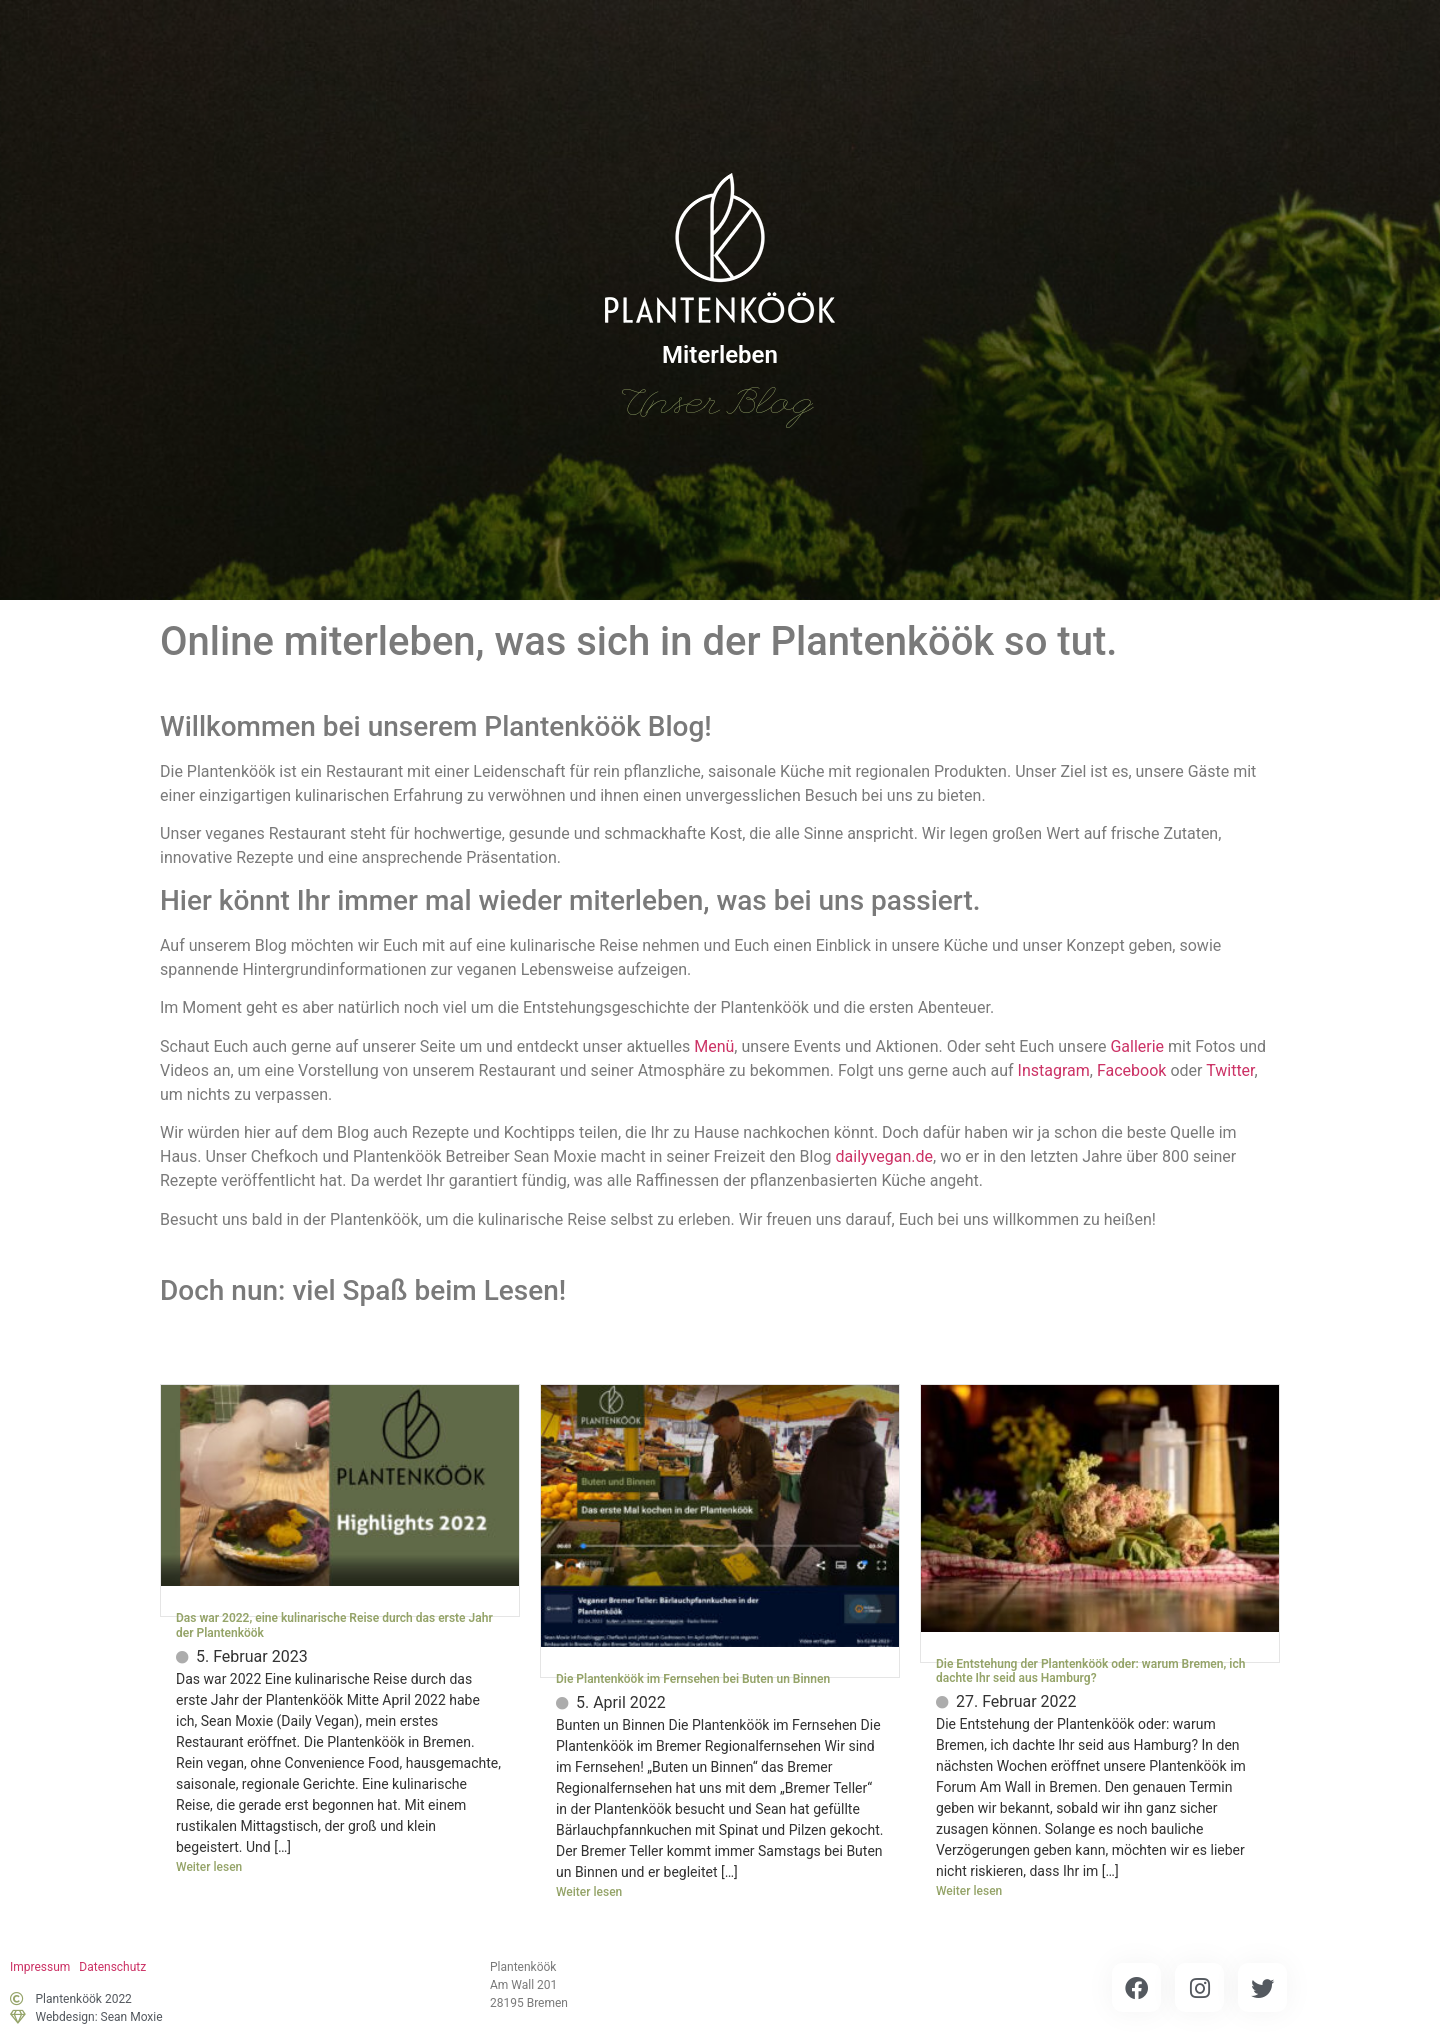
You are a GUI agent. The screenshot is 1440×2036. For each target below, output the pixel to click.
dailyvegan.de (884, 1156)
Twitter (1230, 1070)
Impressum (40, 1967)
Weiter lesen (209, 1867)
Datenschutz (112, 1967)
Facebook (1131, 1070)
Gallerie (1137, 1046)
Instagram (1054, 1070)
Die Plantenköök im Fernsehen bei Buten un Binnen (693, 1679)
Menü (714, 1046)
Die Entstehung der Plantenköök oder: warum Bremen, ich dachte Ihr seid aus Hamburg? (1090, 1671)
